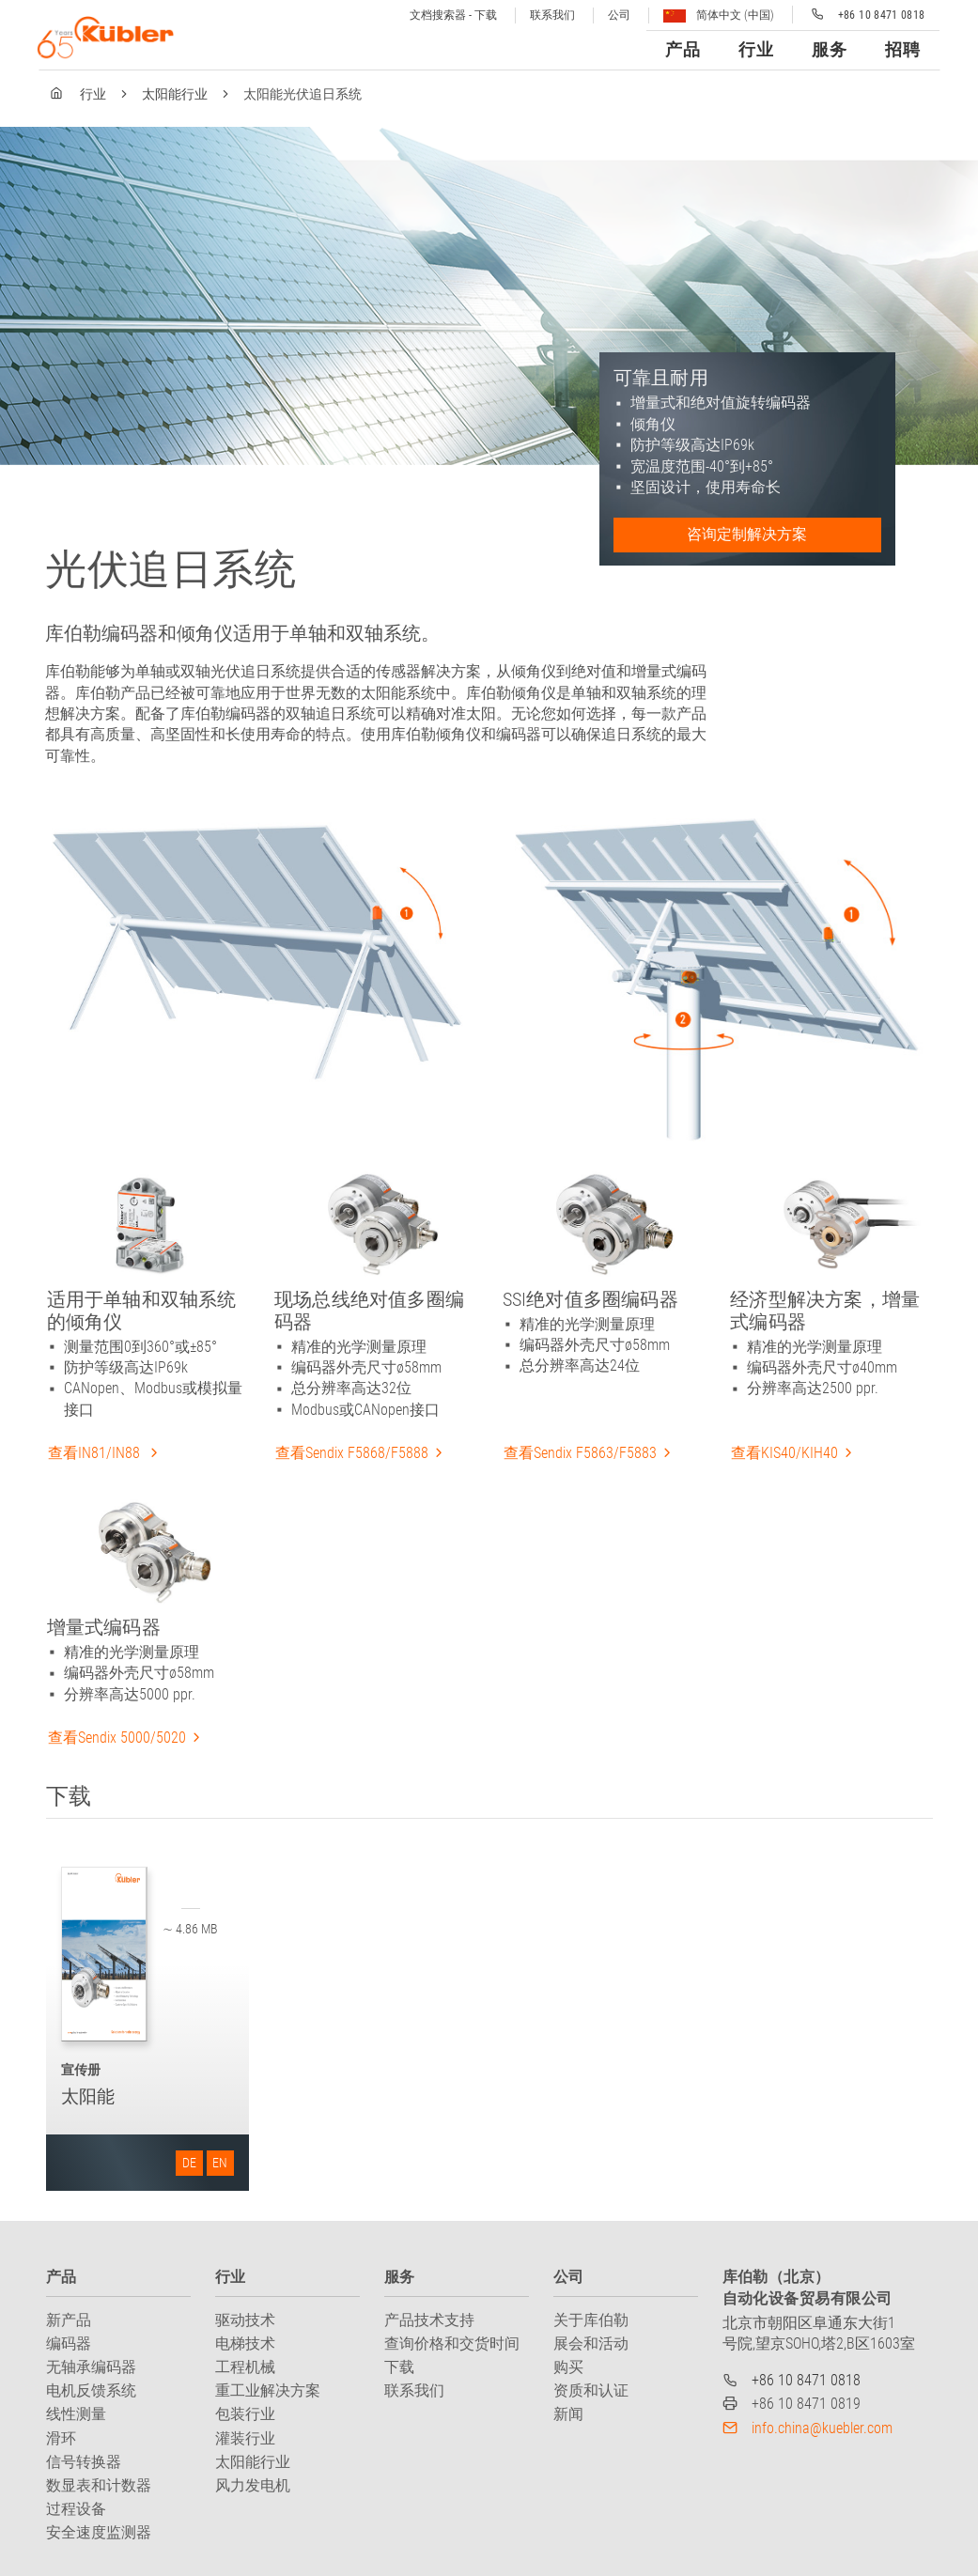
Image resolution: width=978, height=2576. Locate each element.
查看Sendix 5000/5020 (117, 1737)
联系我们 (552, 15)
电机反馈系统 (91, 2390)
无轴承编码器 (91, 2367)
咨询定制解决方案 (747, 534)
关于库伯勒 (591, 2320)
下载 (399, 2367)
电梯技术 (245, 2343)
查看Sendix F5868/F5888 (351, 1453)
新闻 (568, 2414)
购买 (568, 2367)
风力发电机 (252, 2485)
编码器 (68, 2343)
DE (189, 2162)
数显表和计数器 (98, 2485)
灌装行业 (245, 2438)
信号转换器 (83, 2462)
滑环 (61, 2438)
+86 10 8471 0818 (806, 2380)
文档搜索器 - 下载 (453, 15)
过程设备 (76, 2509)
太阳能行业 (175, 93)
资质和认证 (591, 2390)
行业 (93, 93)
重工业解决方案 (267, 2390)
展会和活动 (591, 2343)
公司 (619, 15)
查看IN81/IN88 (96, 1453)
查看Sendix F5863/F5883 (580, 1453)
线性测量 (76, 2414)
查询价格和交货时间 (452, 2343)
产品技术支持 (429, 2320)
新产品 (68, 2320)
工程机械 (245, 2367)
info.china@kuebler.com (822, 2428)
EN (219, 2162)
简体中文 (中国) (718, 15)
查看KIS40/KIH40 (784, 1453)
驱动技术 (245, 2320)
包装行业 (245, 2414)
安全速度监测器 (98, 2532)
